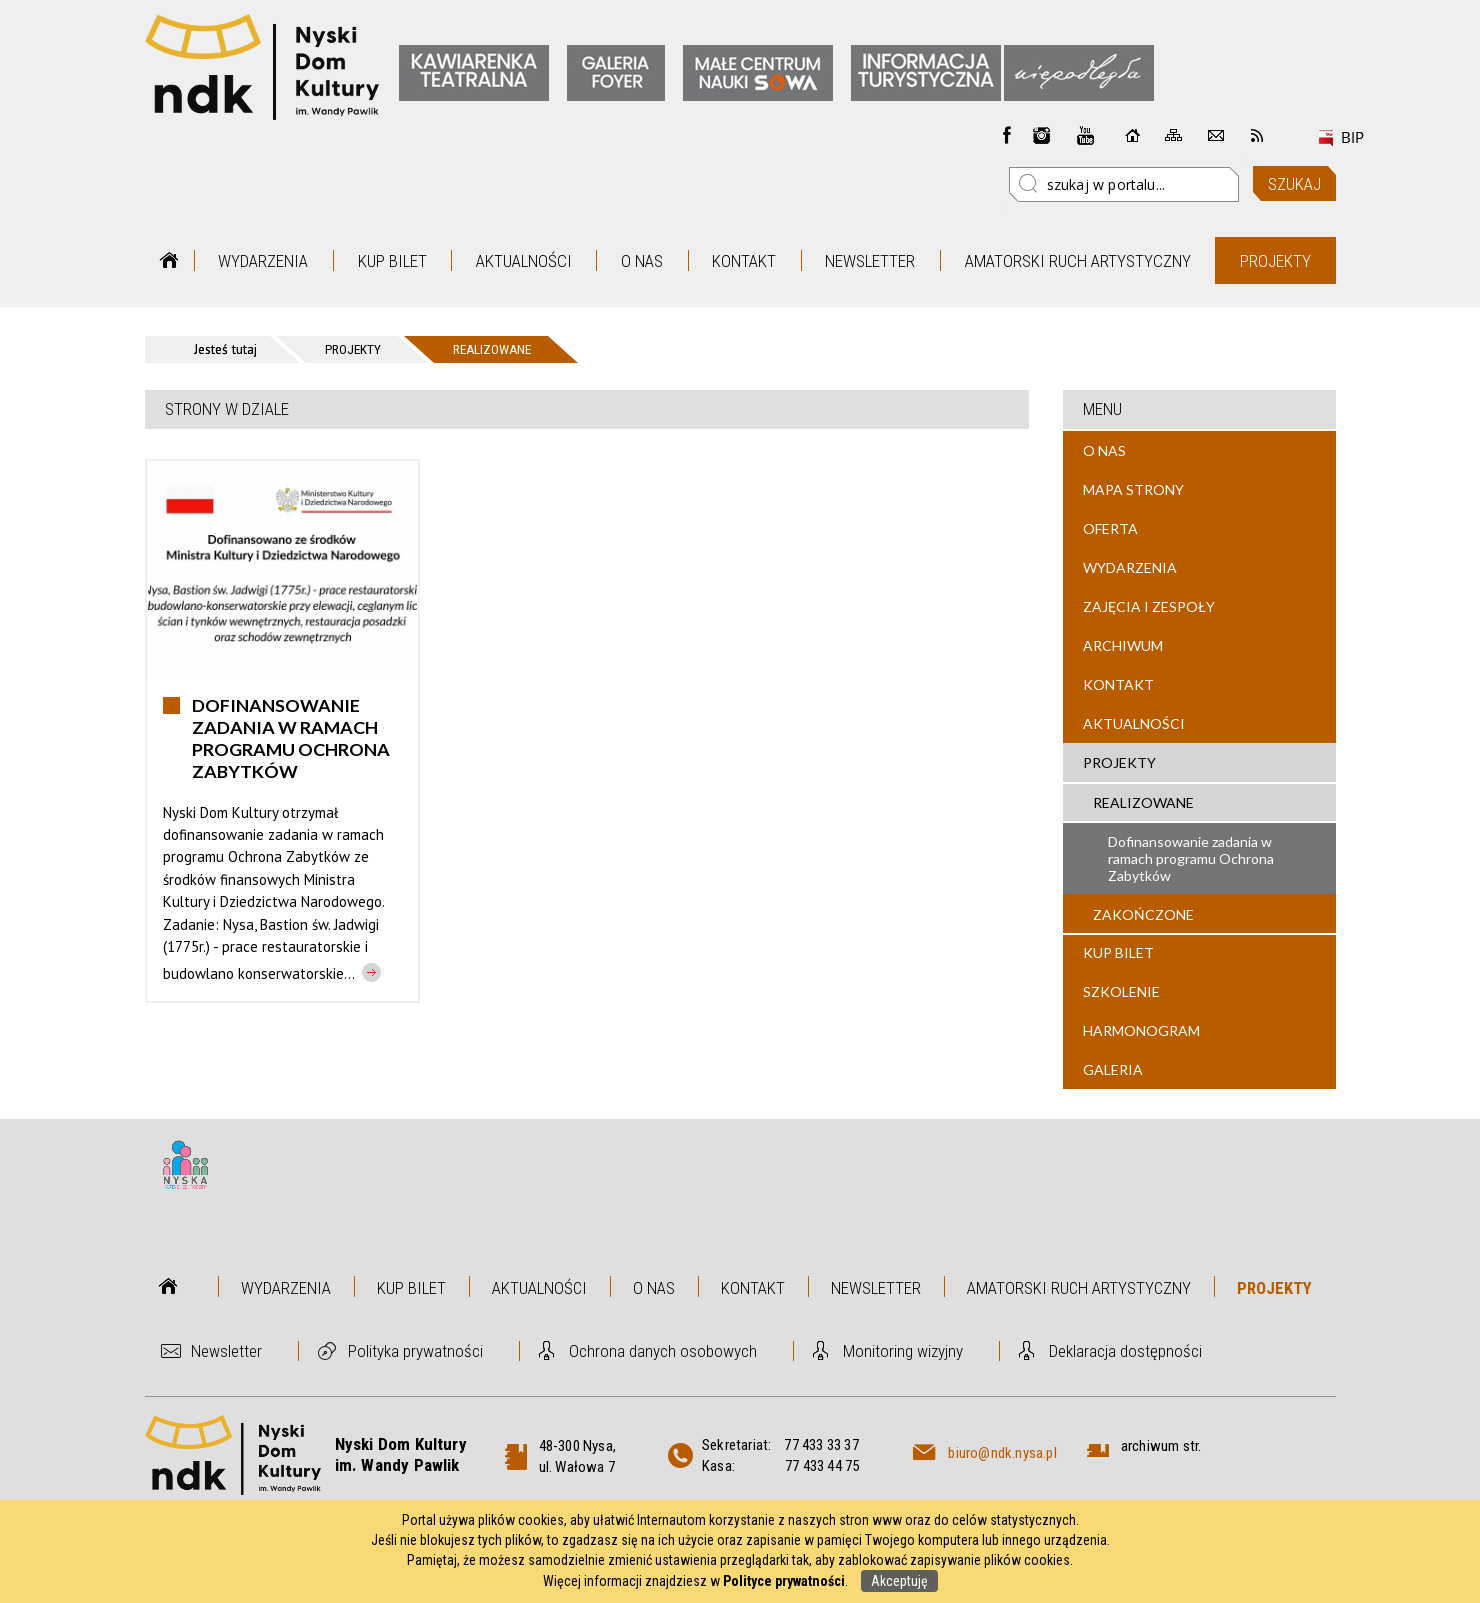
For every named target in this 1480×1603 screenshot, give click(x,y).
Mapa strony (1133, 489)
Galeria (1113, 1069)
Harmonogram (1141, 1030)
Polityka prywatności (415, 1351)
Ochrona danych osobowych (663, 1351)
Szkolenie (1121, 991)
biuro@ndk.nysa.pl (1002, 1453)
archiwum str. (1161, 1446)
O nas (642, 261)
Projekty (1275, 261)
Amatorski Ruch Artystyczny (1078, 261)
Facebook (1007, 135)
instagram (1042, 135)
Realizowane (1143, 802)
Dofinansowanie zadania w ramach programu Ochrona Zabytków (1191, 858)
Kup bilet (392, 261)
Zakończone (1143, 914)
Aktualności (524, 261)
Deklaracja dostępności (1125, 1351)
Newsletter (870, 261)
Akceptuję (899, 1581)
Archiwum (1123, 645)
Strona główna (169, 260)
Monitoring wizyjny (903, 1351)
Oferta (1110, 528)
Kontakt (744, 261)
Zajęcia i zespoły (1149, 606)
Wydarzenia (263, 261)
